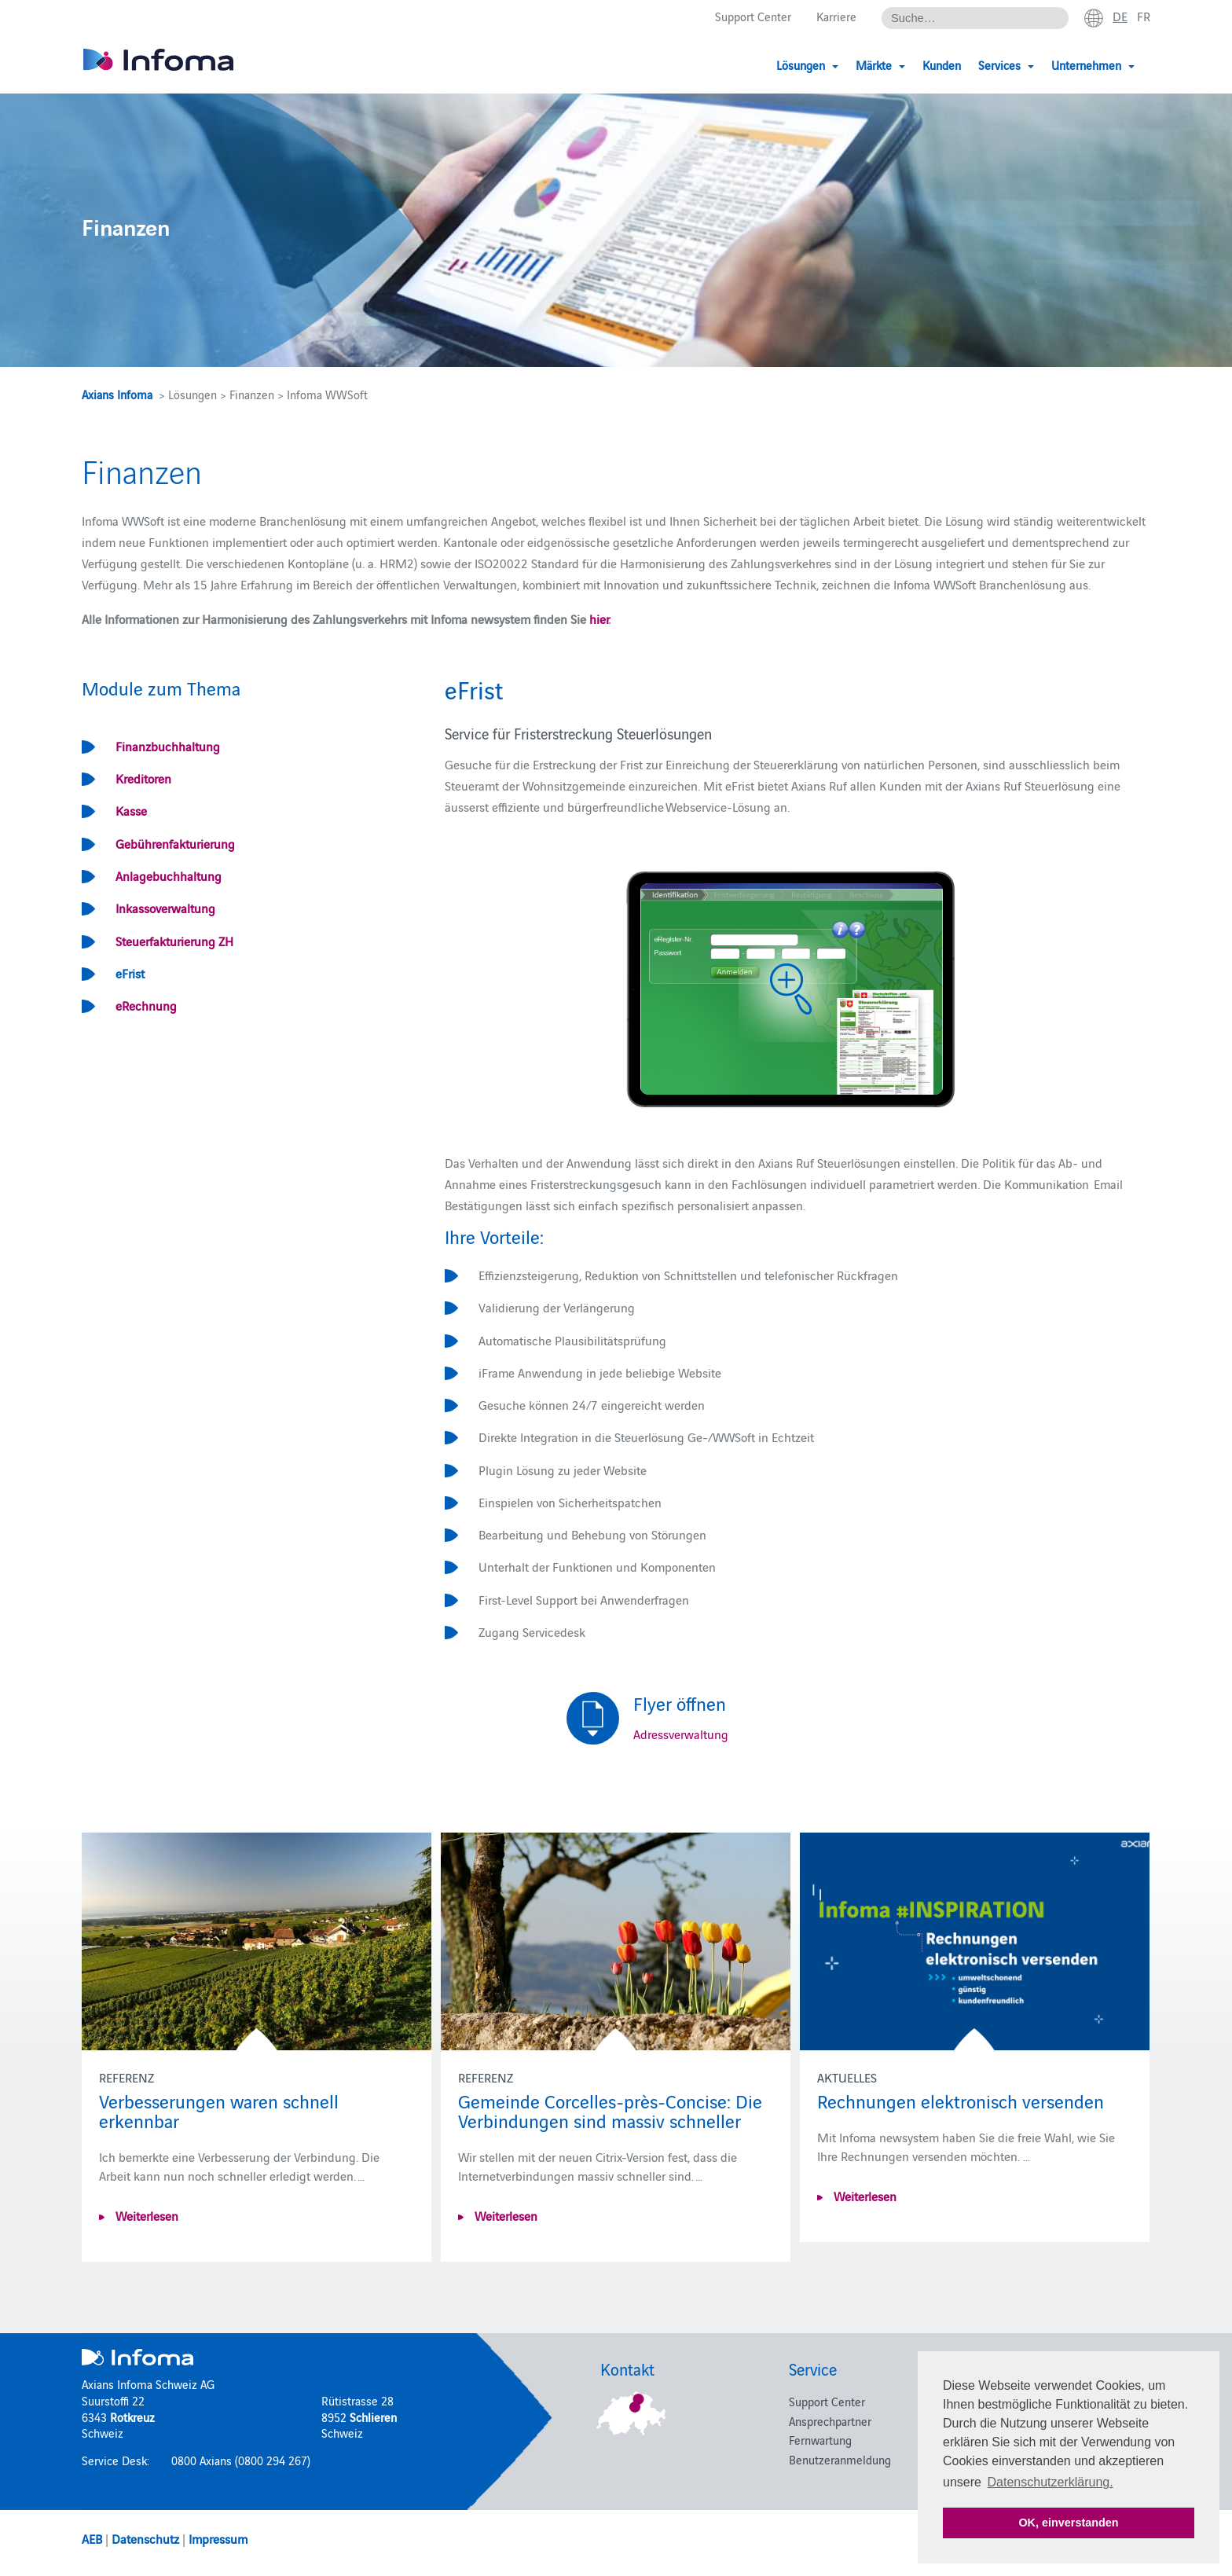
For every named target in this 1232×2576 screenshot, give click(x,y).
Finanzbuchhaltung (168, 745)
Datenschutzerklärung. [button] (1050, 2482)
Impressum (218, 2538)
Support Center (753, 17)
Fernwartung (820, 2439)
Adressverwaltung (680, 1733)
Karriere (836, 17)
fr (1143, 16)
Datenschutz (145, 2538)
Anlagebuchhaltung (169, 875)
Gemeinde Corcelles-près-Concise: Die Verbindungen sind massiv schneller (610, 2110)
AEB (92, 2538)
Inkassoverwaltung (165, 907)
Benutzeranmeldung (840, 2459)
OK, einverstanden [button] (1068, 2522)
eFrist (130, 973)
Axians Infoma (117, 394)
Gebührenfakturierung (175, 843)
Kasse (131, 810)
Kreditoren (143, 778)
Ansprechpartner (830, 2421)
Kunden (941, 65)
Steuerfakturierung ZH (174, 940)
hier (598, 618)
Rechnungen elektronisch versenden (960, 2100)
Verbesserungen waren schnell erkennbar (219, 2110)
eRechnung (146, 1005)
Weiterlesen (145, 2215)
